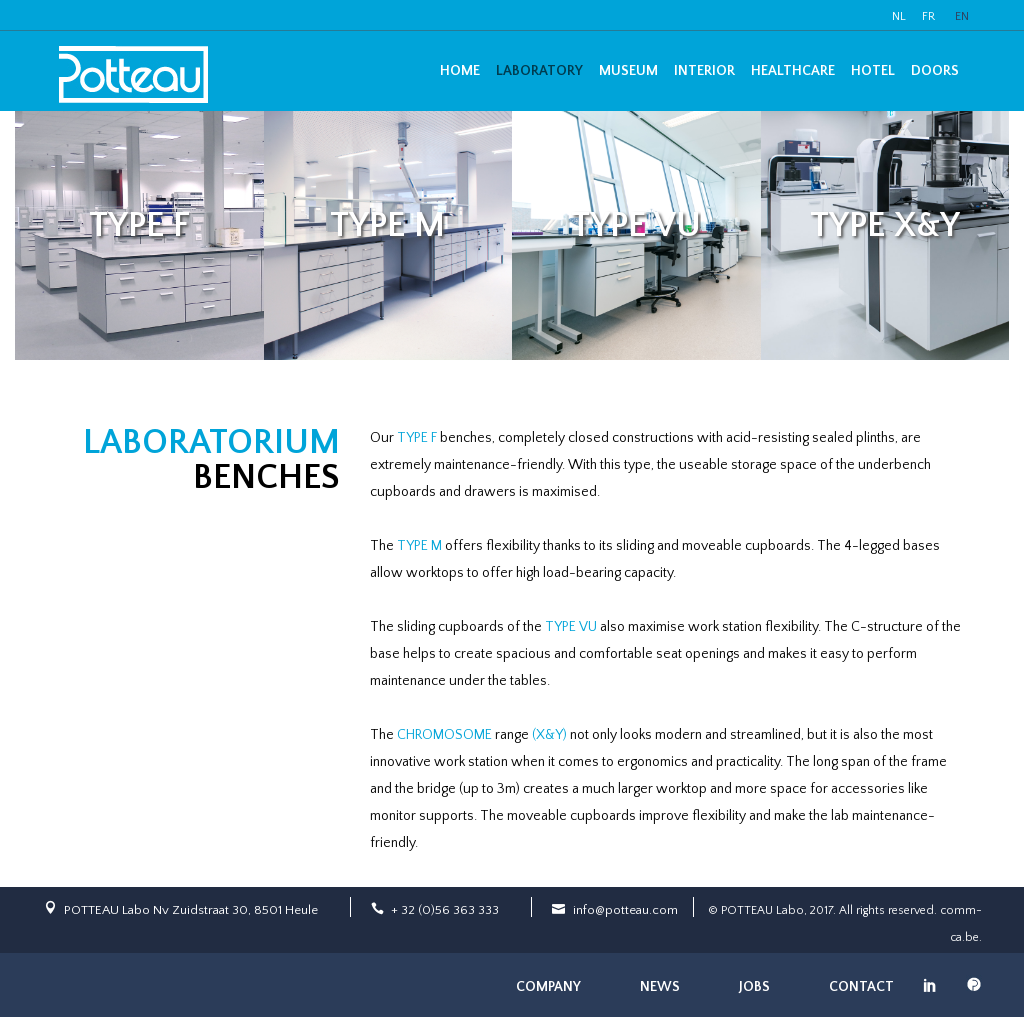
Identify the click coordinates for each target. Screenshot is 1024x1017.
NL (899, 16)
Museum (628, 71)
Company (548, 987)
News (660, 987)
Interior (704, 71)
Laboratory (539, 71)
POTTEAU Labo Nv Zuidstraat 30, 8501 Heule (191, 910)
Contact (861, 987)
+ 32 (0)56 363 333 (445, 910)
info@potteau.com (625, 910)
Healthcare (793, 71)
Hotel (873, 71)
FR (928, 16)
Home (460, 71)
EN (962, 16)
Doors (935, 71)
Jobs (754, 987)
